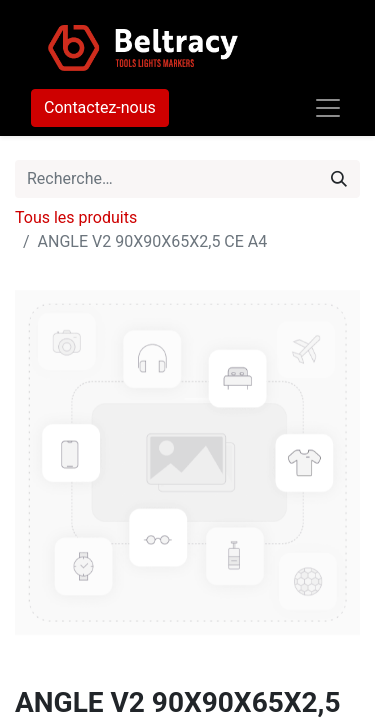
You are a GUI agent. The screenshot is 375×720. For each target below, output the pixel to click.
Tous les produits (76, 217)
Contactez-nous (100, 107)
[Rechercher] (339, 179)
